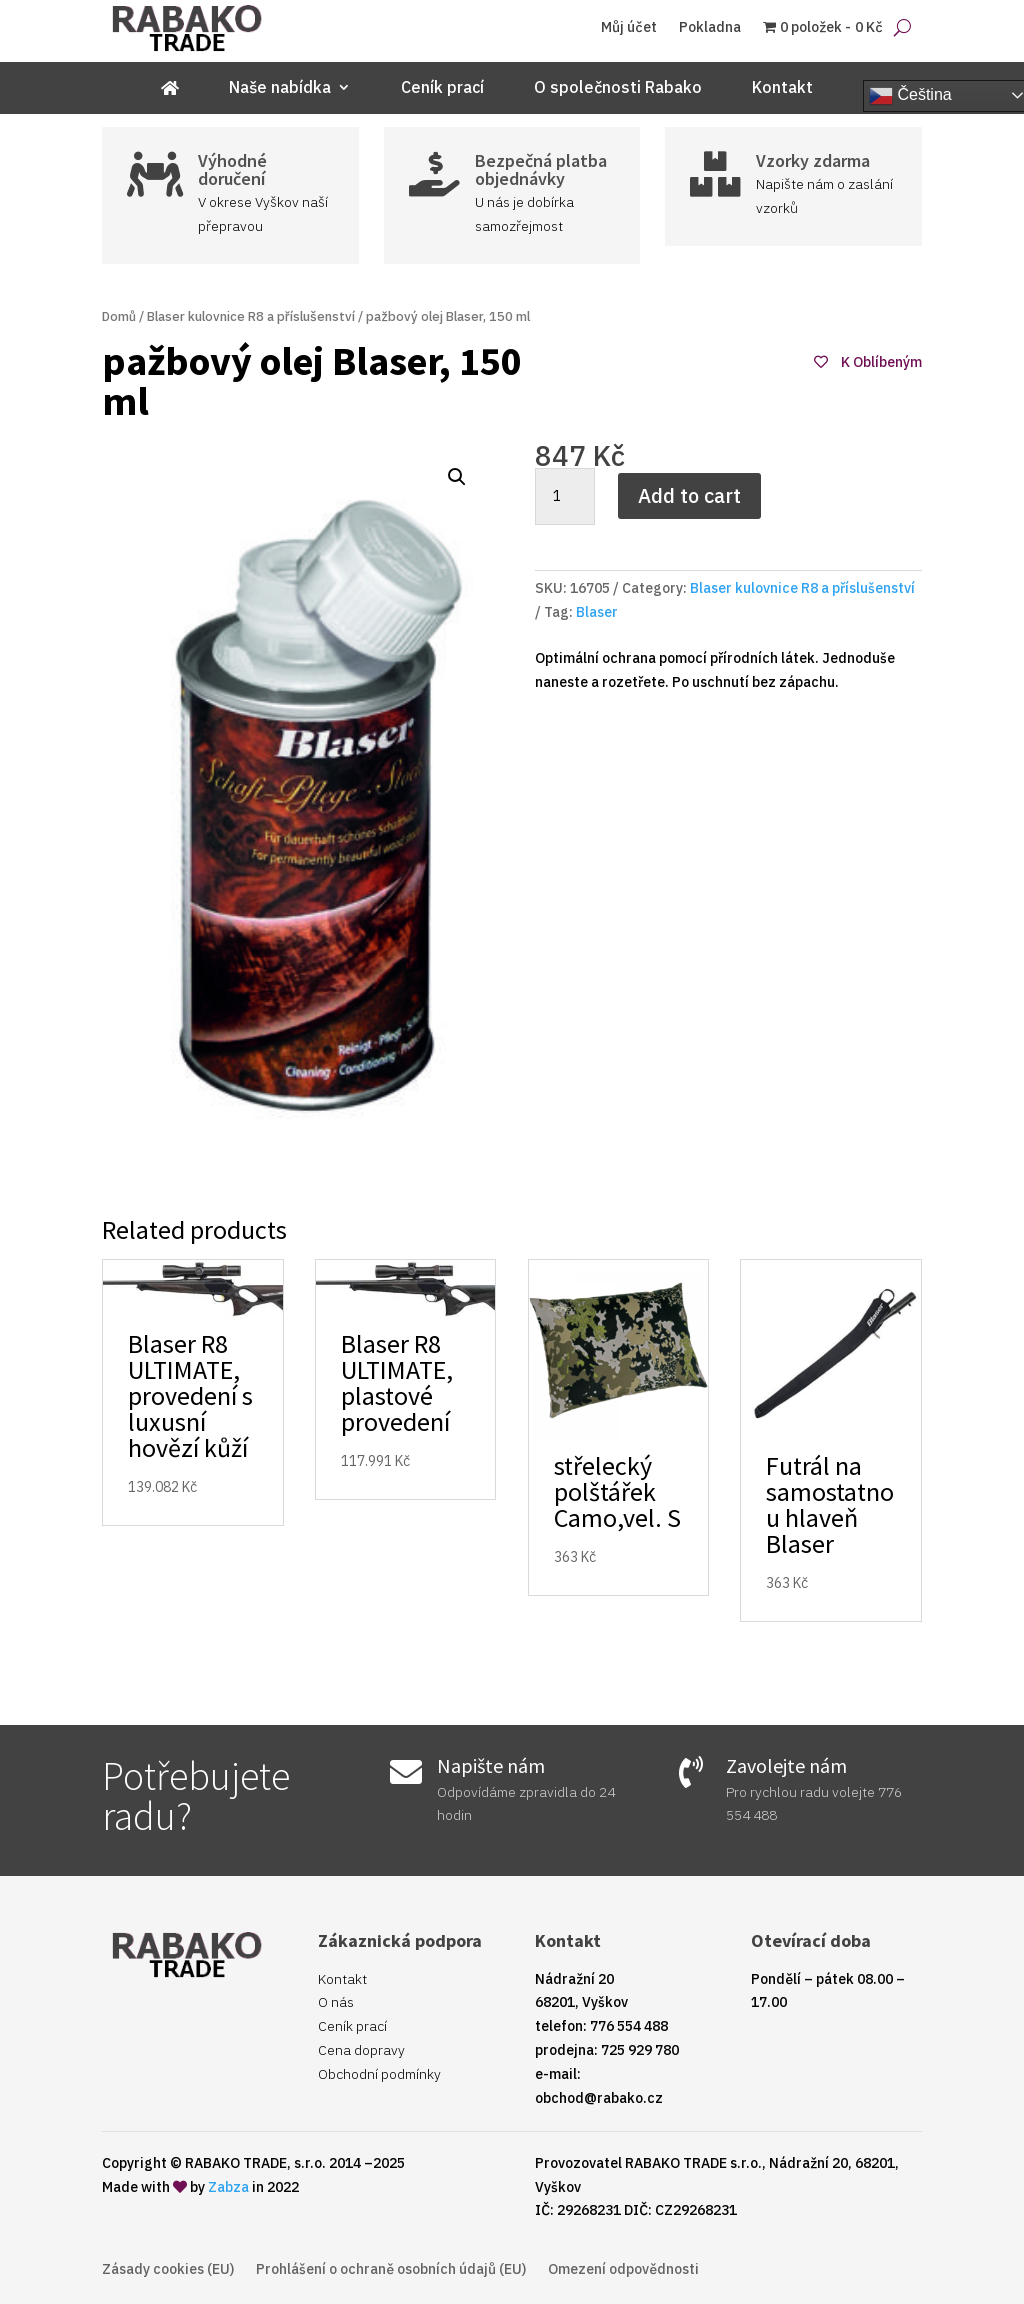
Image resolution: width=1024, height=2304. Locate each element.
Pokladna (710, 28)
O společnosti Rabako (618, 88)
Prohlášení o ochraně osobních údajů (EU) (391, 2270)
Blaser (597, 612)
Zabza (228, 2187)
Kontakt (782, 88)
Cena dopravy (361, 2050)
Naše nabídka (280, 88)
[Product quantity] (565, 497)
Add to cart (689, 495)
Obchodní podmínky (379, 2074)
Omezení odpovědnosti (623, 2270)
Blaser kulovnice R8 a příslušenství (251, 316)
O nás (336, 2002)
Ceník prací (442, 88)
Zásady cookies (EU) (168, 2270)
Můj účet (629, 28)
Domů (119, 316)
